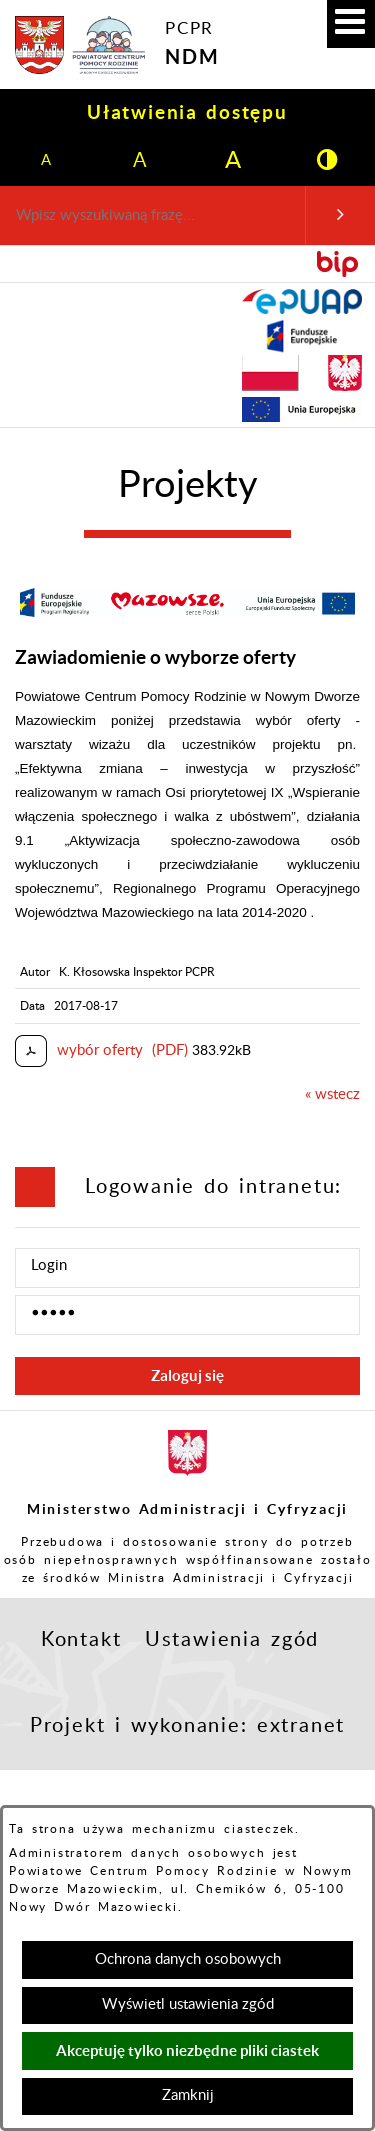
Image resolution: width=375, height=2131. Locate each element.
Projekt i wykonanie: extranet (187, 1726)
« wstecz (332, 1094)
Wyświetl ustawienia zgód (188, 2004)
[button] (351, 24)
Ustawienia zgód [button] (232, 1640)
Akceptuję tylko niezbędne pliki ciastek (187, 2050)
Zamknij (188, 2095)
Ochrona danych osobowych (188, 1959)
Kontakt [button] (81, 1640)
